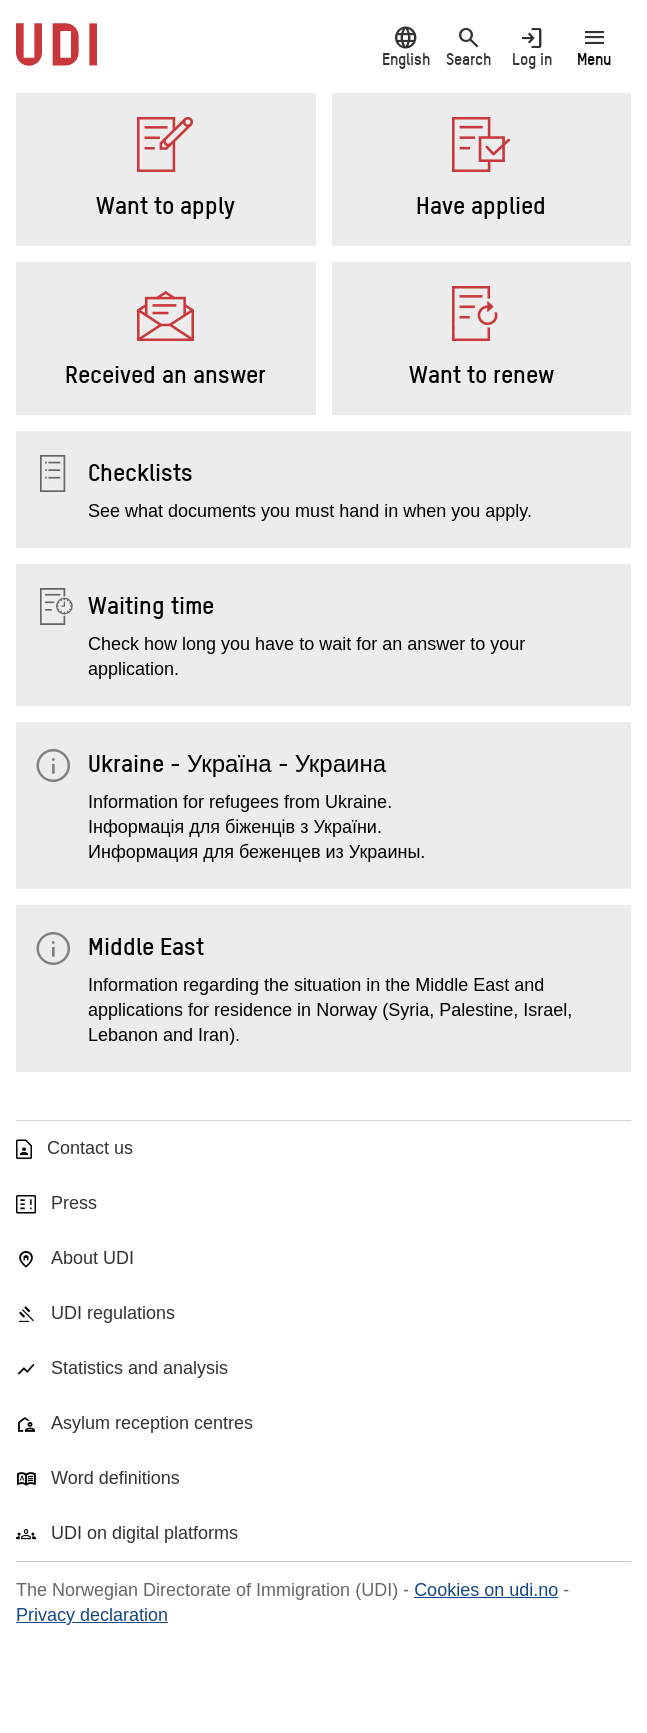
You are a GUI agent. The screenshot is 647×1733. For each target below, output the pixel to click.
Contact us (90, 1148)
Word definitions (115, 1478)
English (405, 46)
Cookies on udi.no (486, 1590)
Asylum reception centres (152, 1423)
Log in (531, 46)
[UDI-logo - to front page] (56, 55)
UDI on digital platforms (144, 1533)
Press (74, 1203)
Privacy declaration (92, 1615)
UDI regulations (113, 1313)
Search (468, 46)
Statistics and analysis (139, 1368)
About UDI (92, 1258)
